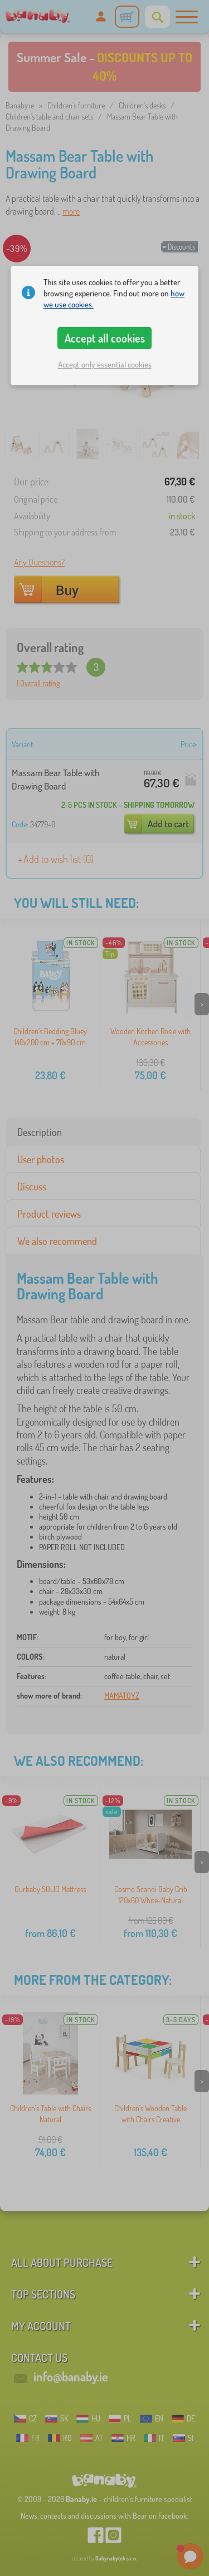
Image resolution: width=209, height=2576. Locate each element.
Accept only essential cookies (105, 364)
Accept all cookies (105, 338)
